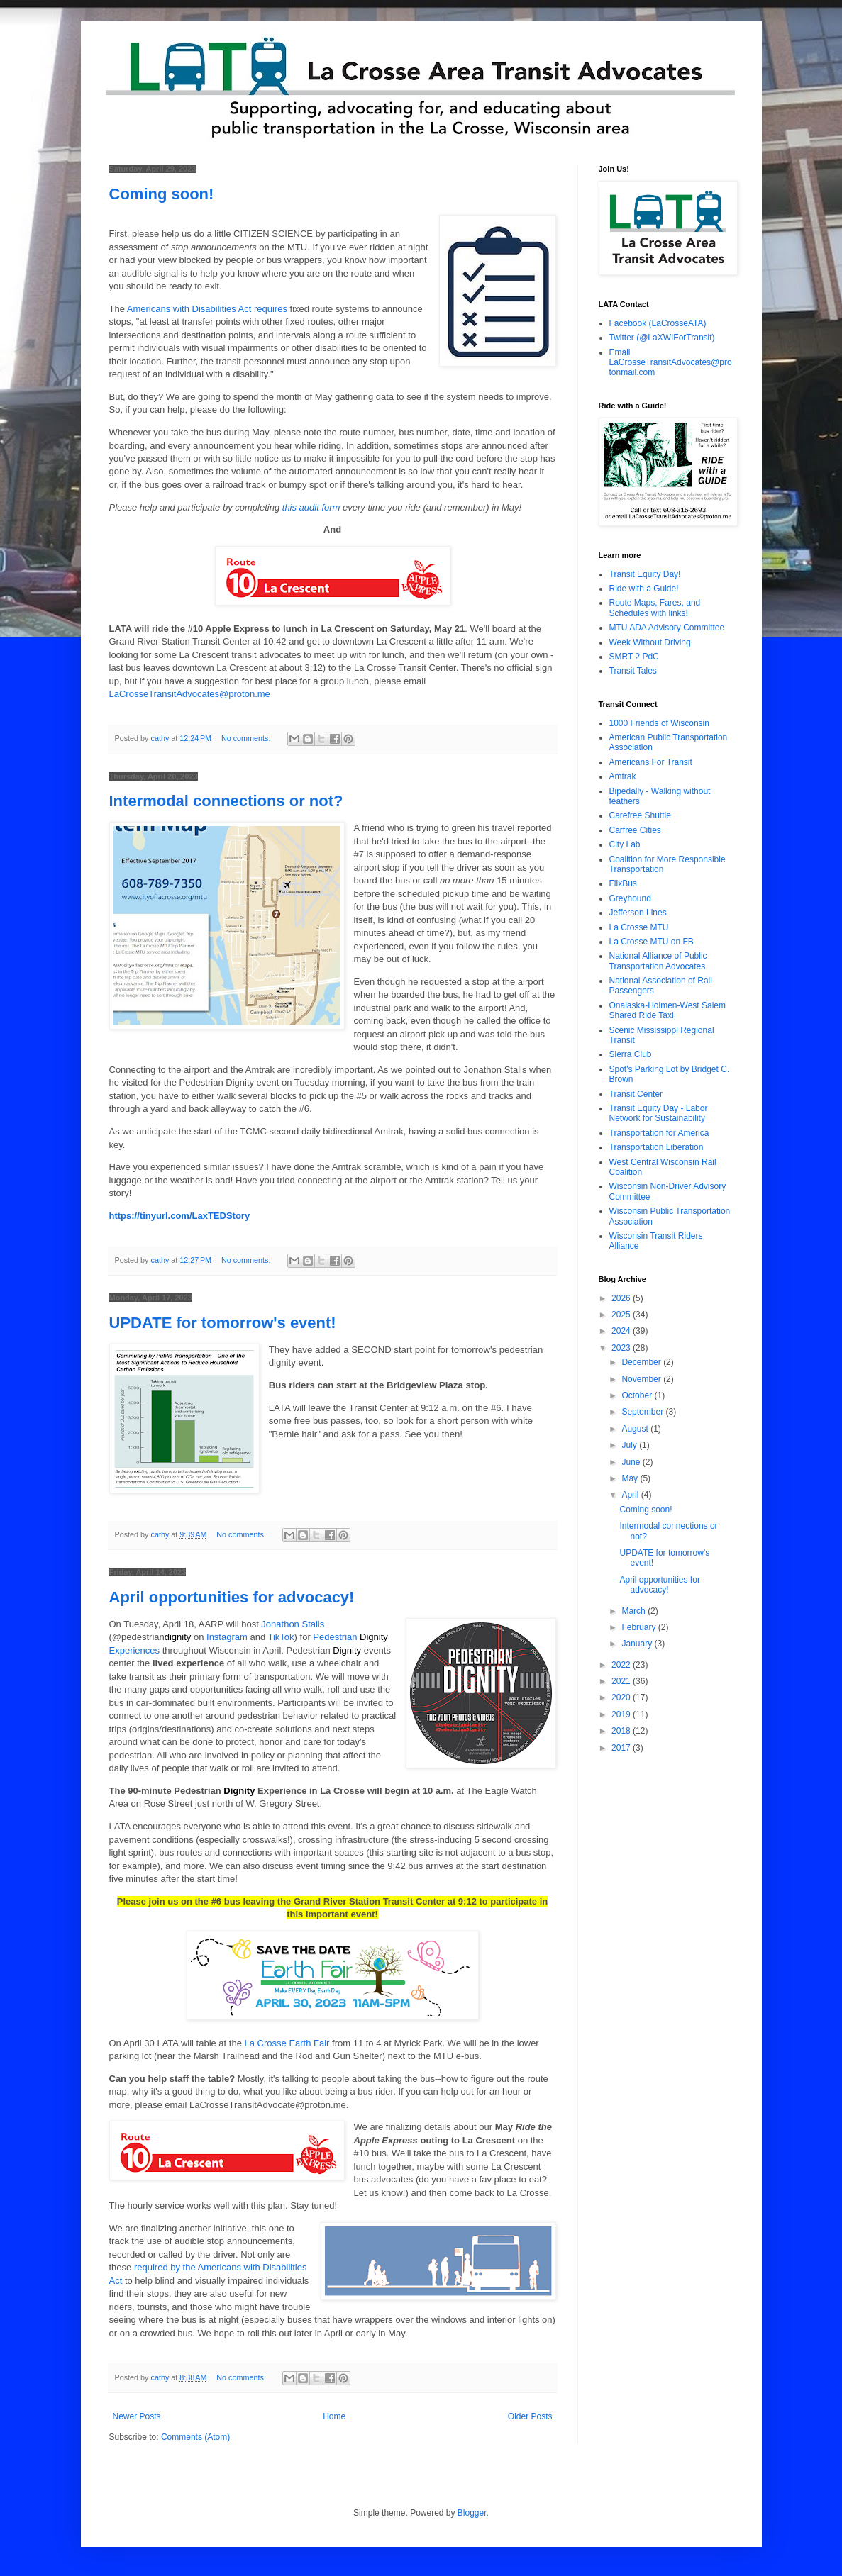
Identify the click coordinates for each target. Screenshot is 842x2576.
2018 (622, 1731)
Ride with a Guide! (644, 588)
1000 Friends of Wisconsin (659, 723)
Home (334, 2416)
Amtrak (622, 776)
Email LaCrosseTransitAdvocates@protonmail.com (670, 362)
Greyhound (630, 898)
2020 (622, 1697)
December (642, 1362)
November (642, 1379)
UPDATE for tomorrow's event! (222, 1323)
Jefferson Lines (638, 913)
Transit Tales (633, 671)
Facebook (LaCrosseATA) (658, 323)
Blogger (472, 2513)
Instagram (227, 1637)
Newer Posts (137, 2416)
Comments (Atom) (195, 2437)
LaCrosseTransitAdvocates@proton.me (189, 693)
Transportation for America (659, 1133)
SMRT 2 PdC (634, 657)
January (637, 1644)
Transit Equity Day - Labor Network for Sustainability (658, 1113)
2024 (622, 1331)
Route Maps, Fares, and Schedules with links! (655, 608)
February (639, 1627)
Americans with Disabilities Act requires (207, 308)
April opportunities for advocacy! (232, 1597)
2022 (622, 1665)
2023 (622, 1348)
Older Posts (530, 2416)
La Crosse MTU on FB (651, 942)
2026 (622, 1298)
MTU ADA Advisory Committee (667, 627)
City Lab (625, 844)
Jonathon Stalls (292, 1624)
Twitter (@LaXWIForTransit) (662, 337)
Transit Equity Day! (645, 574)
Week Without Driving (650, 642)
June (631, 1462)
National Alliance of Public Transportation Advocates (658, 961)
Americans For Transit (650, 762)
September (643, 1412)
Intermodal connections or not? (226, 801)
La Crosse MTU (639, 927)
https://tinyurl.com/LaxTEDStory (179, 1215)
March (634, 1611)
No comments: (247, 738)
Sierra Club (630, 1054)
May (630, 1478)
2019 (622, 1714)
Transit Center (636, 1094)
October (637, 1395)
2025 (622, 1315)
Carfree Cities (635, 830)
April (631, 1495)
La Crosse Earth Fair (287, 2043)
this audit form (311, 507)
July (630, 1445)
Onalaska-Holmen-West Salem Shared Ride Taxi (667, 1010)
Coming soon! (161, 194)
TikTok (281, 1637)
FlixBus (623, 883)
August (635, 1429)
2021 (622, 1681)
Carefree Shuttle (640, 815)
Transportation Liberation (656, 1147)
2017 (622, 1748)
